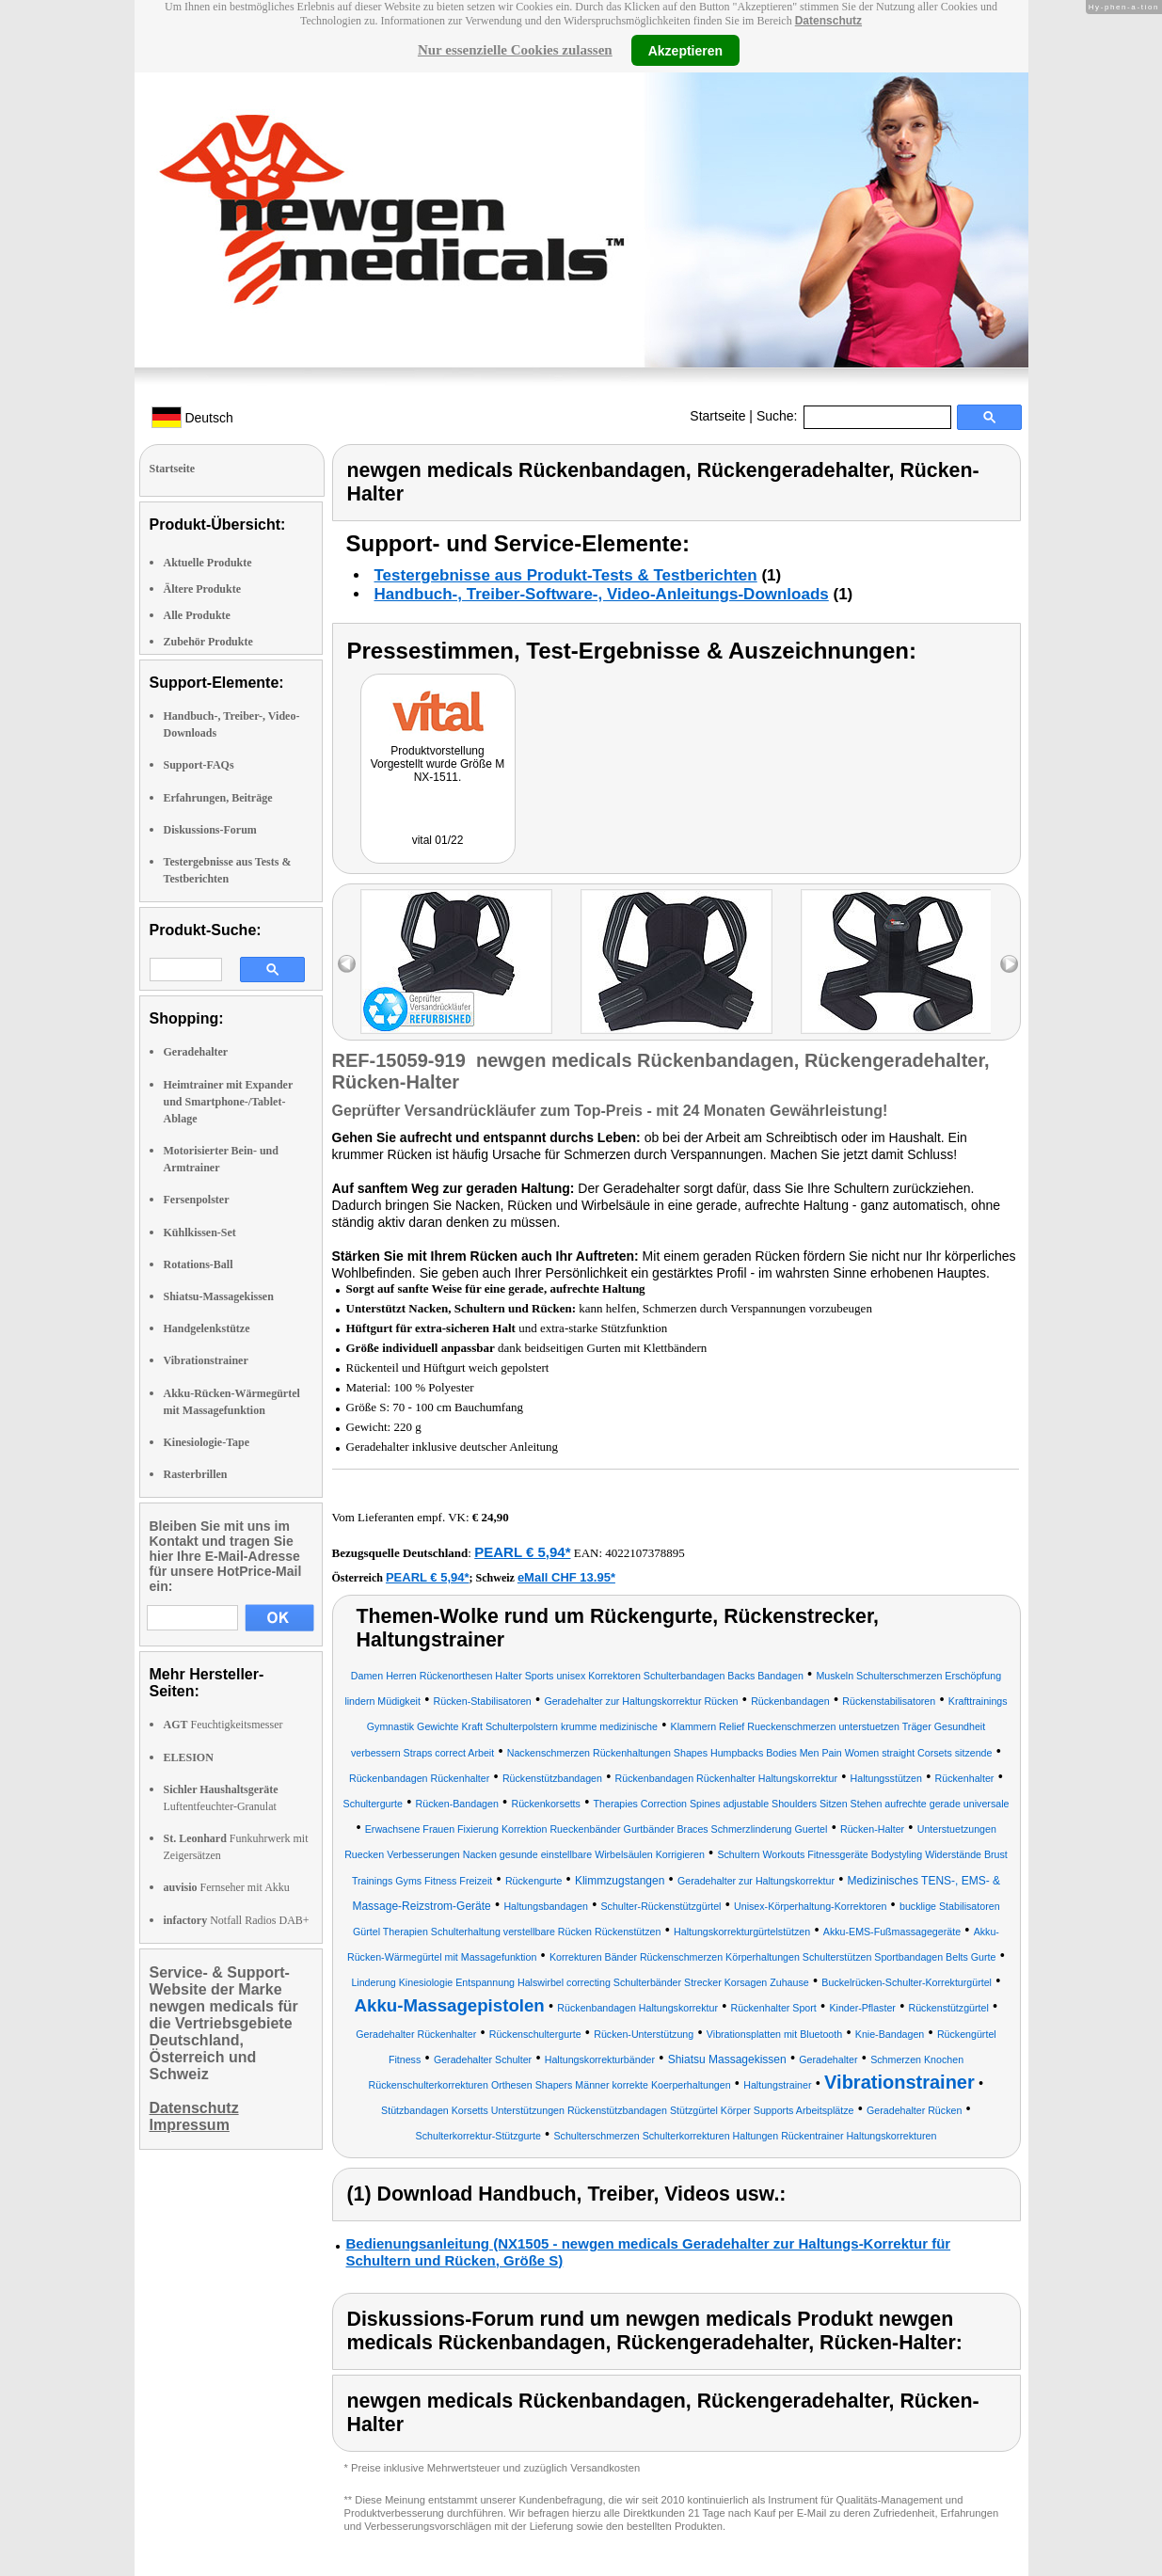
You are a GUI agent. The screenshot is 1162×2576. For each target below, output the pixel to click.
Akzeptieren (685, 49)
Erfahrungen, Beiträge (218, 797)
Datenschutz (828, 20)
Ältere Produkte (203, 589)
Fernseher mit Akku (227, 1887)
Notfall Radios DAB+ (237, 1920)
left (347, 964)
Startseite (717, 415)
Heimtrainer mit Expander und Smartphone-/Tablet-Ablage (229, 1101)
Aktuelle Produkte (208, 562)
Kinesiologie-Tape (207, 1442)
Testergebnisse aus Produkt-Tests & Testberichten (565, 575)
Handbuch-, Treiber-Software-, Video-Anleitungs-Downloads (601, 594)
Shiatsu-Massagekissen (219, 1296)
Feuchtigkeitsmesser (223, 1724)
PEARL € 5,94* (522, 1552)
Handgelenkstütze (207, 1328)
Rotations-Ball (198, 1264)
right (1009, 964)
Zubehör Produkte (208, 641)
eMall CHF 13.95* (566, 1577)
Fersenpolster (197, 1199)
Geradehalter (196, 1051)
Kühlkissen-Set (200, 1232)
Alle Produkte (197, 615)
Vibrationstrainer (206, 1360)
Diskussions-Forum (210, 829)
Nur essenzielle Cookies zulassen (515, 49)
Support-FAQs (199, 764)
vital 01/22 (438, 840)
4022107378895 (645, 1553)
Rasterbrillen (196, 1474)
